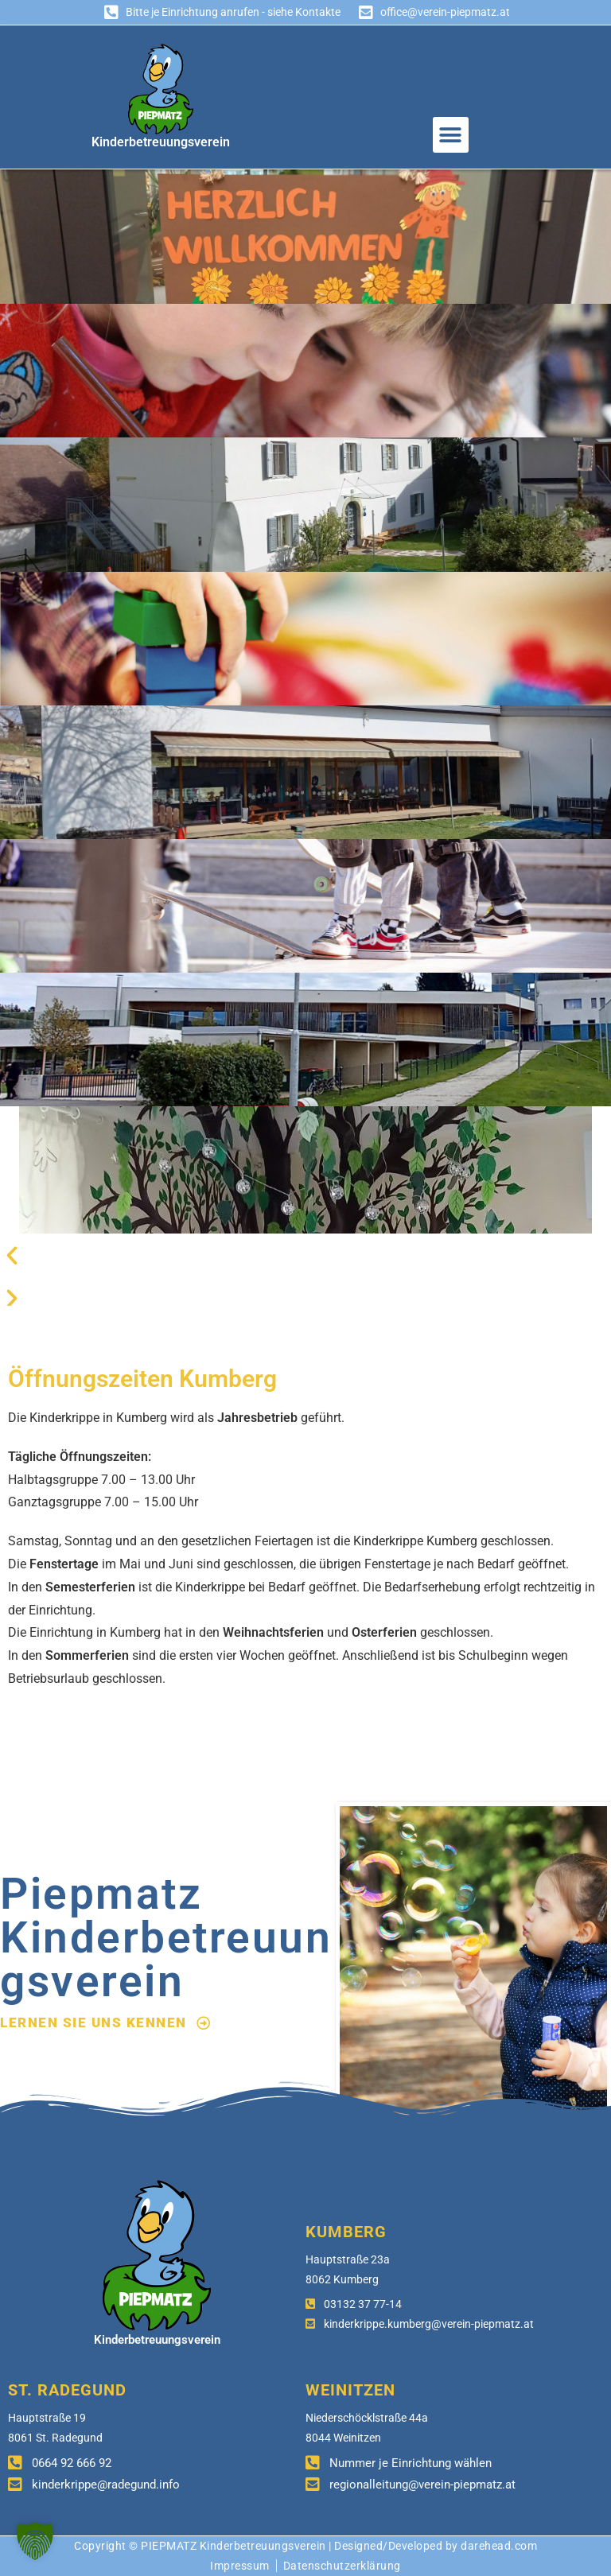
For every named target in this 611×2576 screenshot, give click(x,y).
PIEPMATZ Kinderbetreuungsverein (233, 2545)
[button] (451, 135)
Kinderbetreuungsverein (160, 142)
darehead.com (499, 2545)
